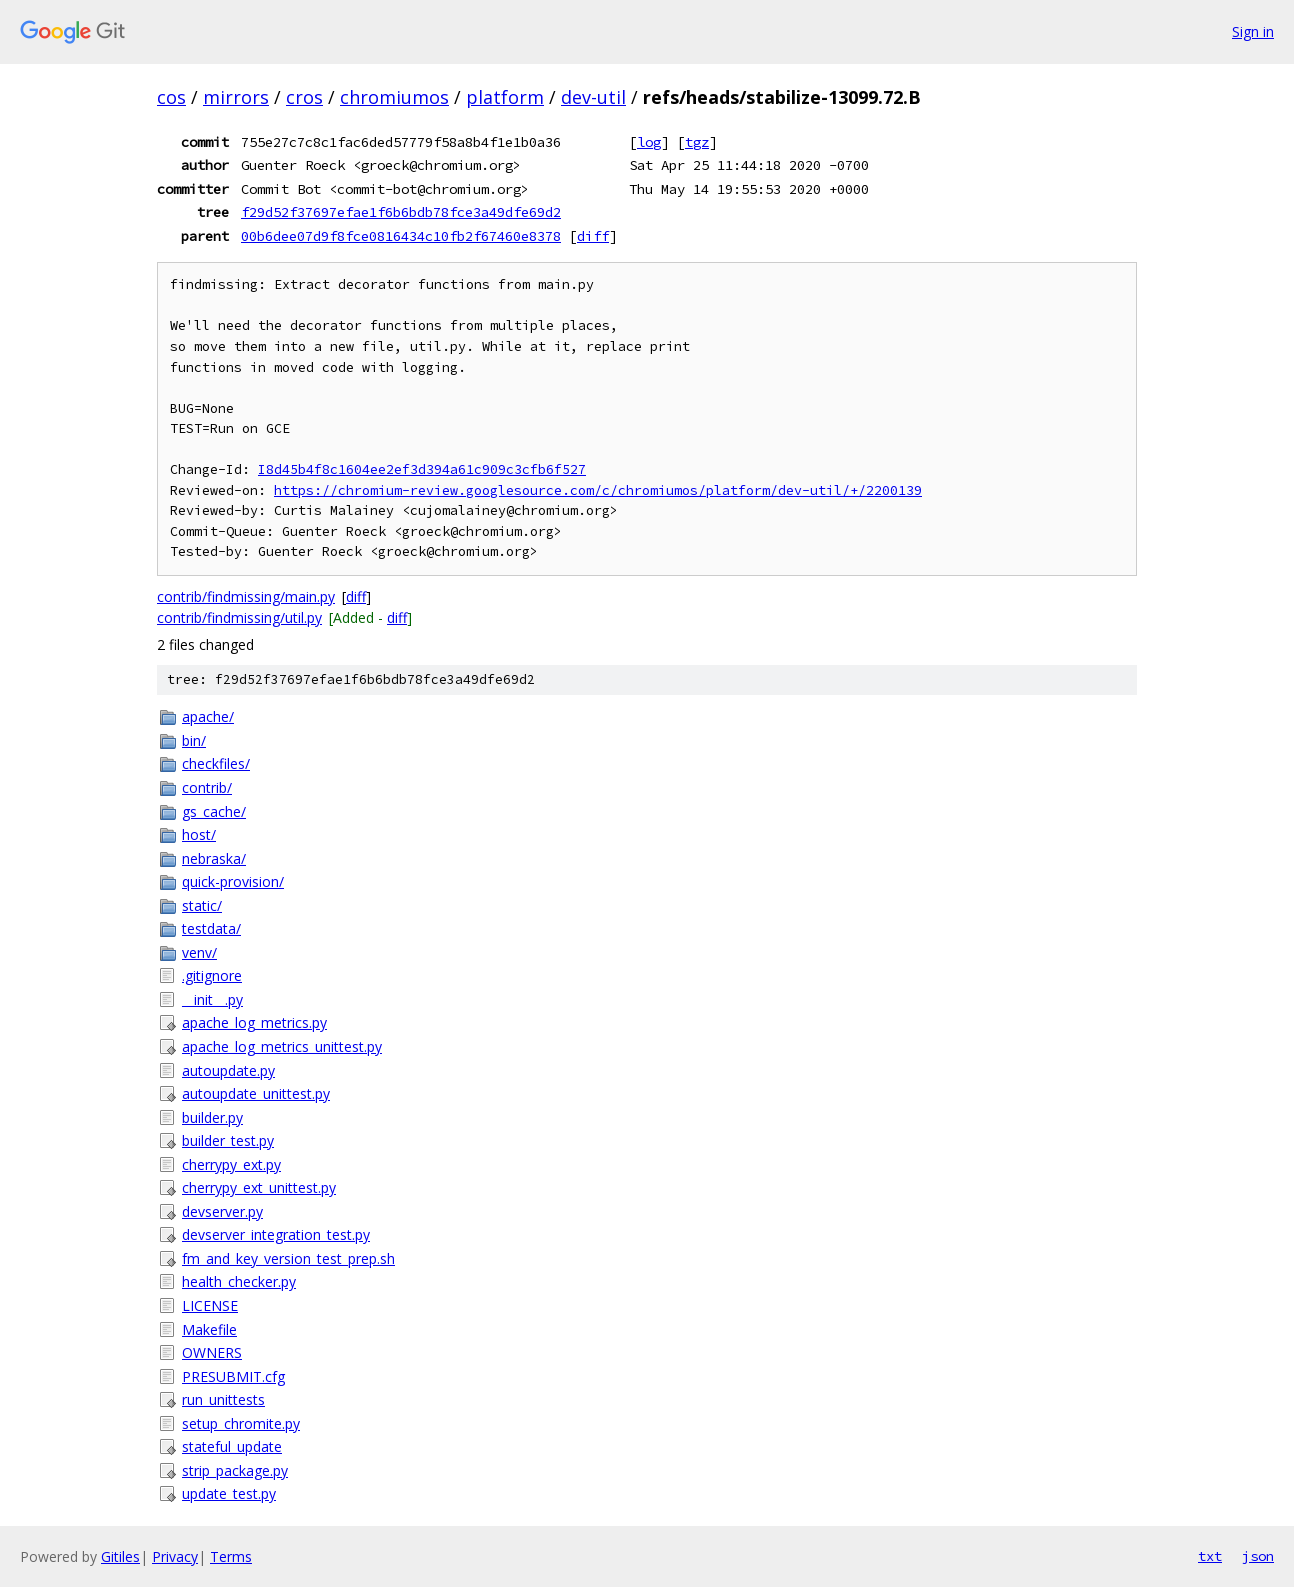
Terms (231, 1556)
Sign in (1253, 31)
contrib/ (207, 787)
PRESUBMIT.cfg (233, 1376)
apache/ (208, 716)
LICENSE (210, 1305)
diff (593, 236)
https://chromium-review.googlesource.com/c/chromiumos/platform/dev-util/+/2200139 (598, 490)
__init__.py (212, 999)
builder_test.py (228, 1140)
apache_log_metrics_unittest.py (282, 1046)
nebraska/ (214, 858)
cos (171, 97)
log (649, 142)
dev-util (593, 97)
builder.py (212, 1117)
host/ (199, 834)
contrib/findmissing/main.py (246, 596)
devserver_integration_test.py (276, 1234)
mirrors (236, 97)
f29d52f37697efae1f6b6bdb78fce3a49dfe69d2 (401, 212)
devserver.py (222, 1211)
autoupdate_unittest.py (256, 1093)
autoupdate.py (228, 1070)
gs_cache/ (214, 811)
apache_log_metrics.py (254, 1022)
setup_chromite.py (241, 1423)
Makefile (209, 1329)
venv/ (199, 952)
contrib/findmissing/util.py (239, 617)
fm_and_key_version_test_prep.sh (288, 1258)
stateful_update (232, 1446)
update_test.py (229, 1493)
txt (1210, 1556)
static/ (202, 905)
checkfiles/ (216, 763)
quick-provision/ (233, 881)
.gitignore (212, 975)
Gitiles (120, 1556)
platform (505, 97)
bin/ (194, 740)
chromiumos (394, 97)
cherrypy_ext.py (231, 1164)
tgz (697, 142)
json (1258, 1556)
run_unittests (223, 1399)
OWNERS (212, 1352)
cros (304, 97)
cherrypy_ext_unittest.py (259, 1187)
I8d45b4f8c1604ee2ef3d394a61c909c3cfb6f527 (422, 469)
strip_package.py (235, 1470)
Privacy (175, 1556)
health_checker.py (239, 1281)
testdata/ (211, 928)
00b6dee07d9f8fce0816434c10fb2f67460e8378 (401, 236)
